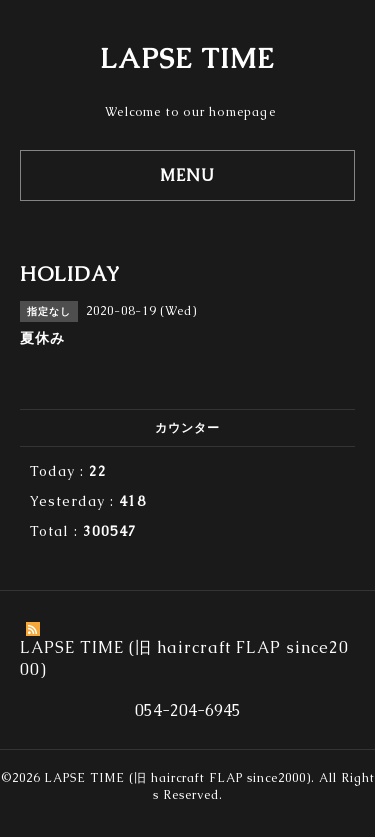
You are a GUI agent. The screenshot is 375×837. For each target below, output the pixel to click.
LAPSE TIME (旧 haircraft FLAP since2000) (177, 778)
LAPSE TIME (187, 58)
